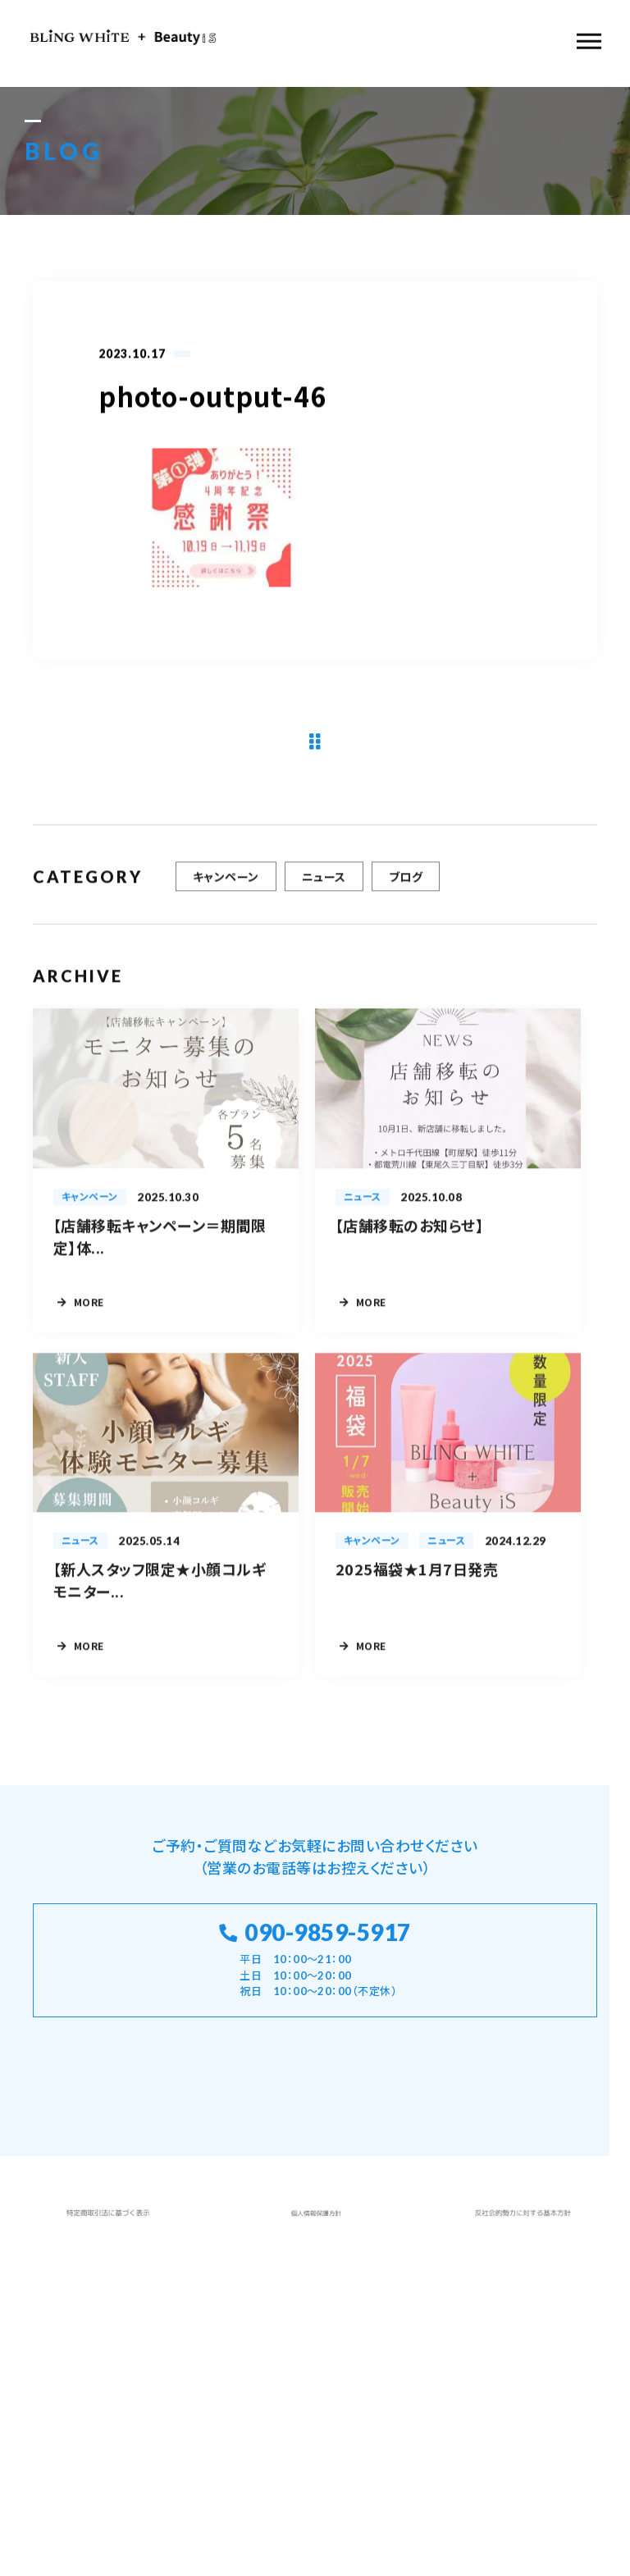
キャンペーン (226, 883)
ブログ (405, 883)
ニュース (324, 883)
